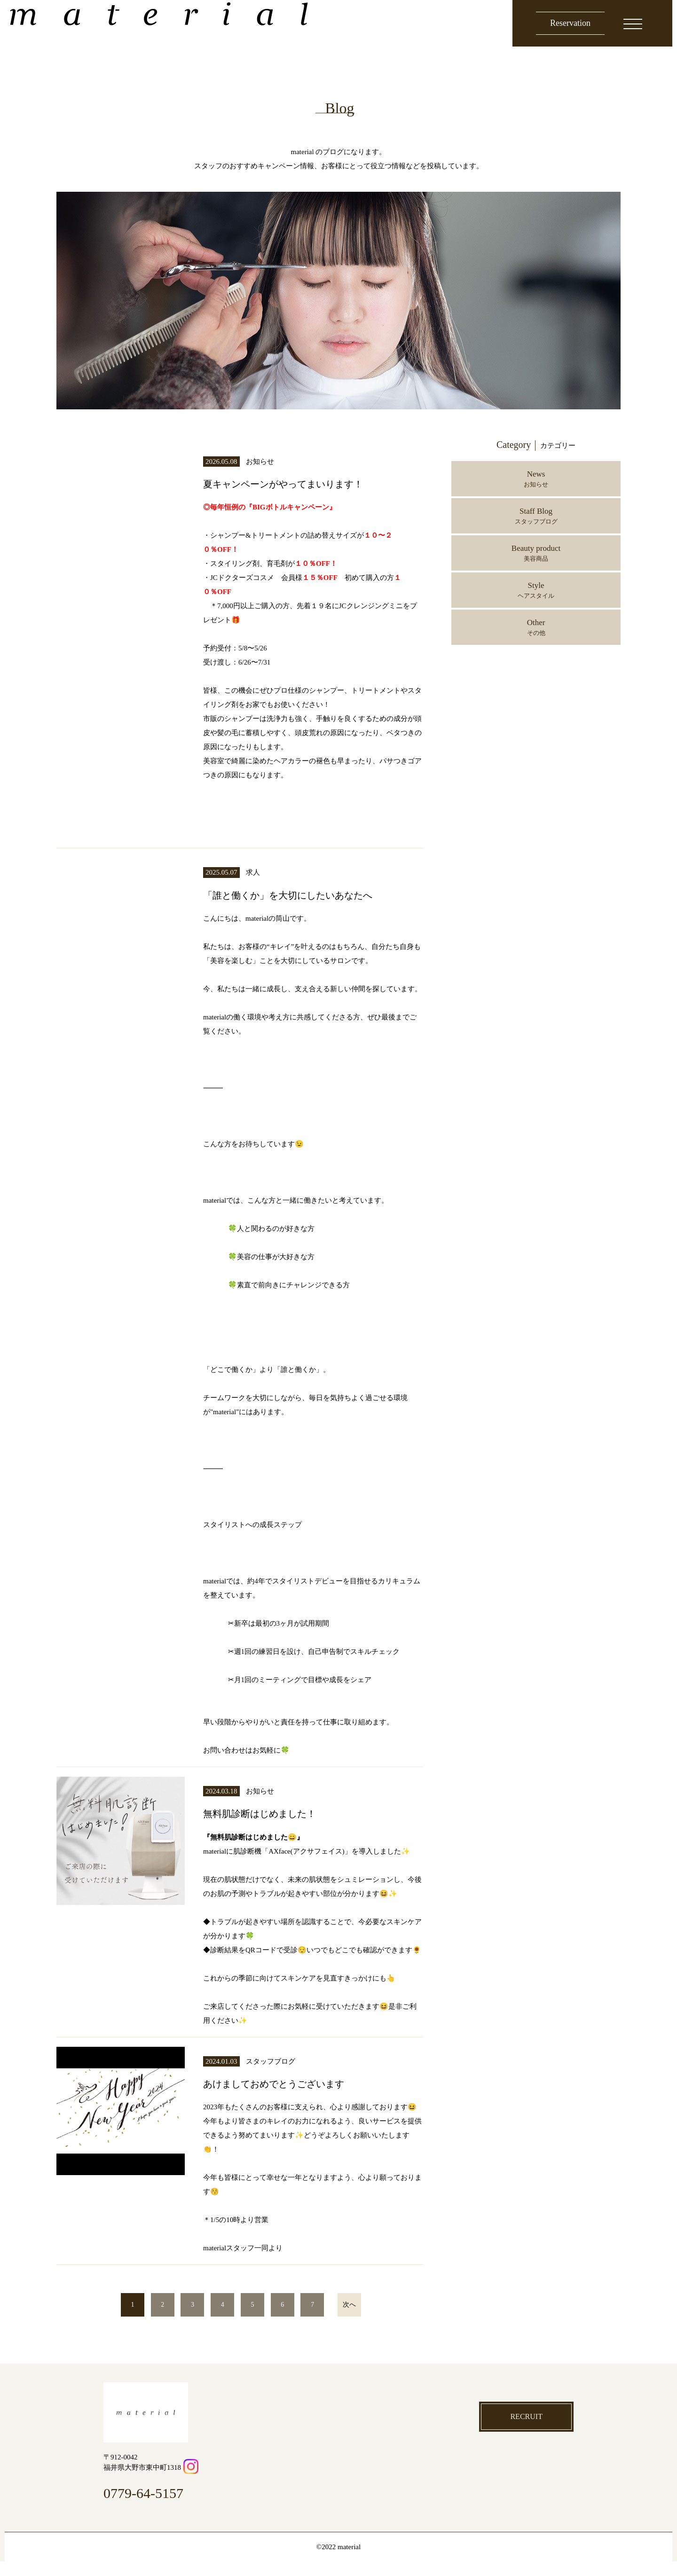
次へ (349, 2319)
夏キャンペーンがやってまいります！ (310, 483)
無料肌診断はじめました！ (278, 1828)
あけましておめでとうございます (298, 2098)
